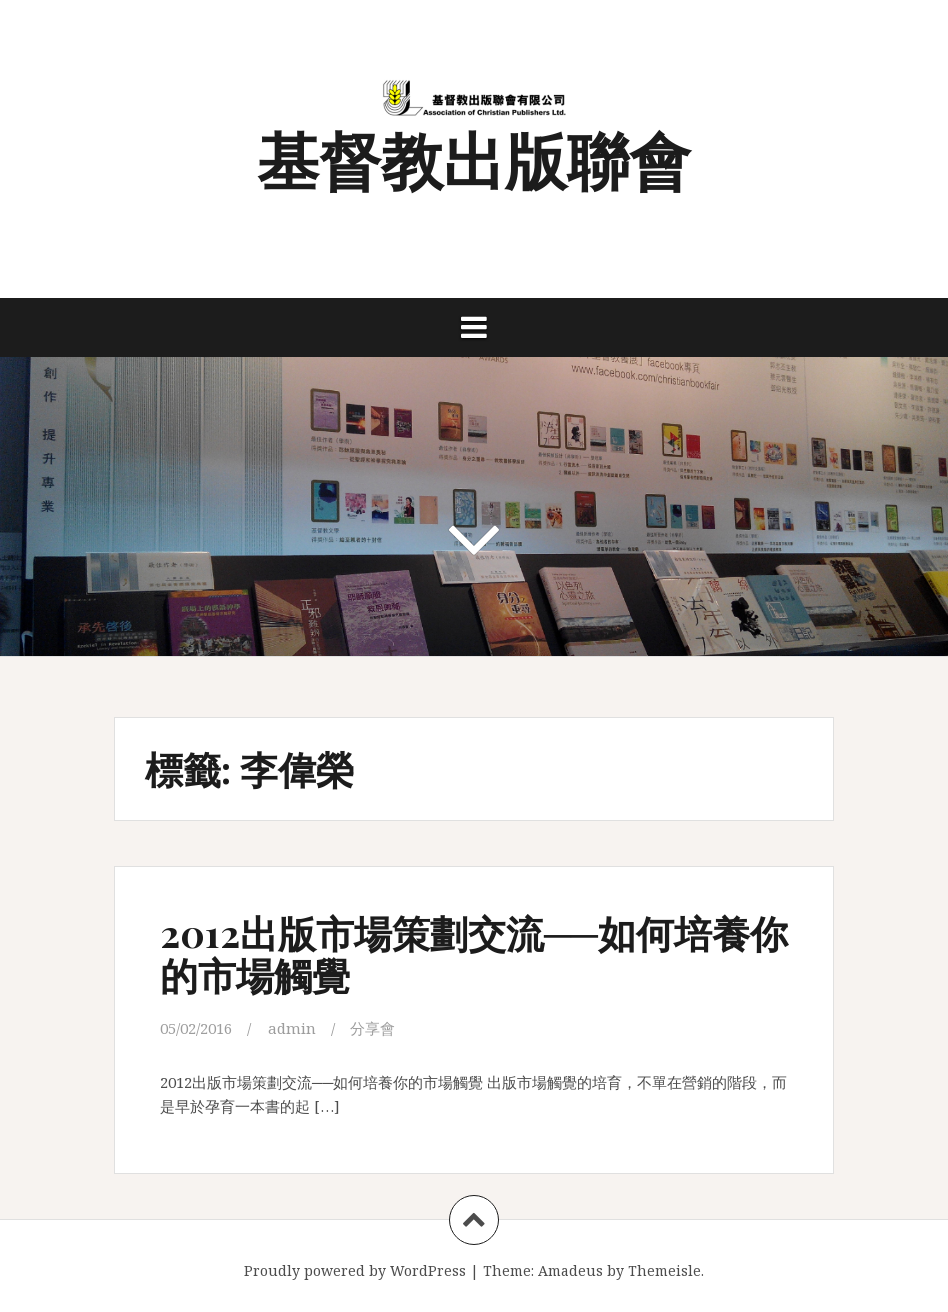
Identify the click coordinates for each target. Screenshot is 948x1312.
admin (292, 1028)
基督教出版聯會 (474, 158)
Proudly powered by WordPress (355, 1270)
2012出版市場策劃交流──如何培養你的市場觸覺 (474, 953)
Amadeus (570, 1270)
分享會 (372, 1028)
